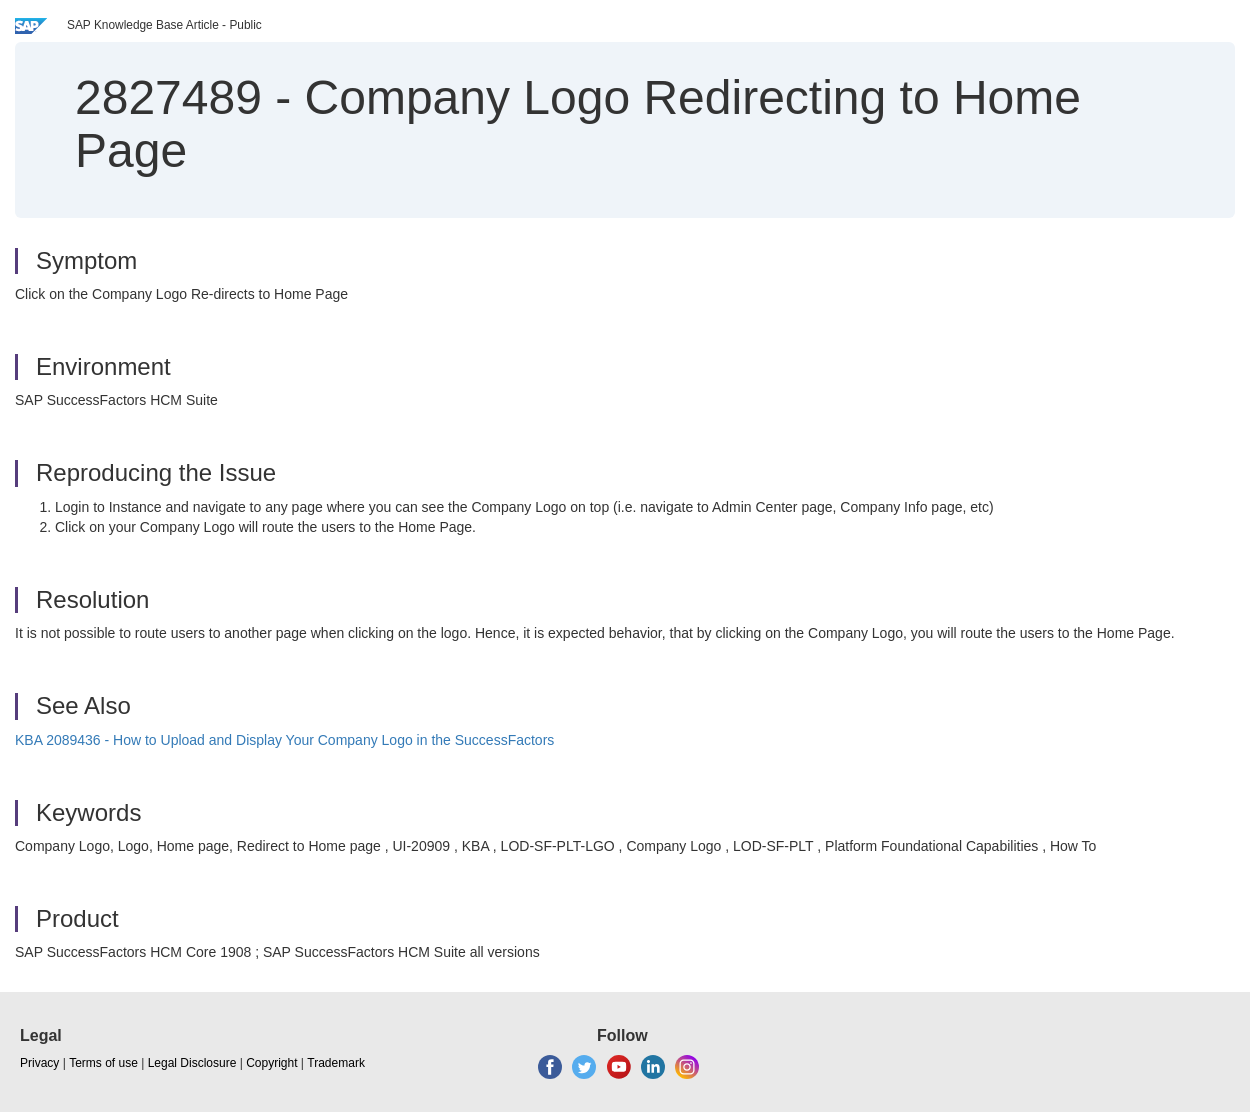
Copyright (271, 1063)
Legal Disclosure (192, 1063)
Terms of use (103, 1063)
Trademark (336, 1063)
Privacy (39, 1063)
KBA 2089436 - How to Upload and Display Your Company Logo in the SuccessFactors (284, 740)
